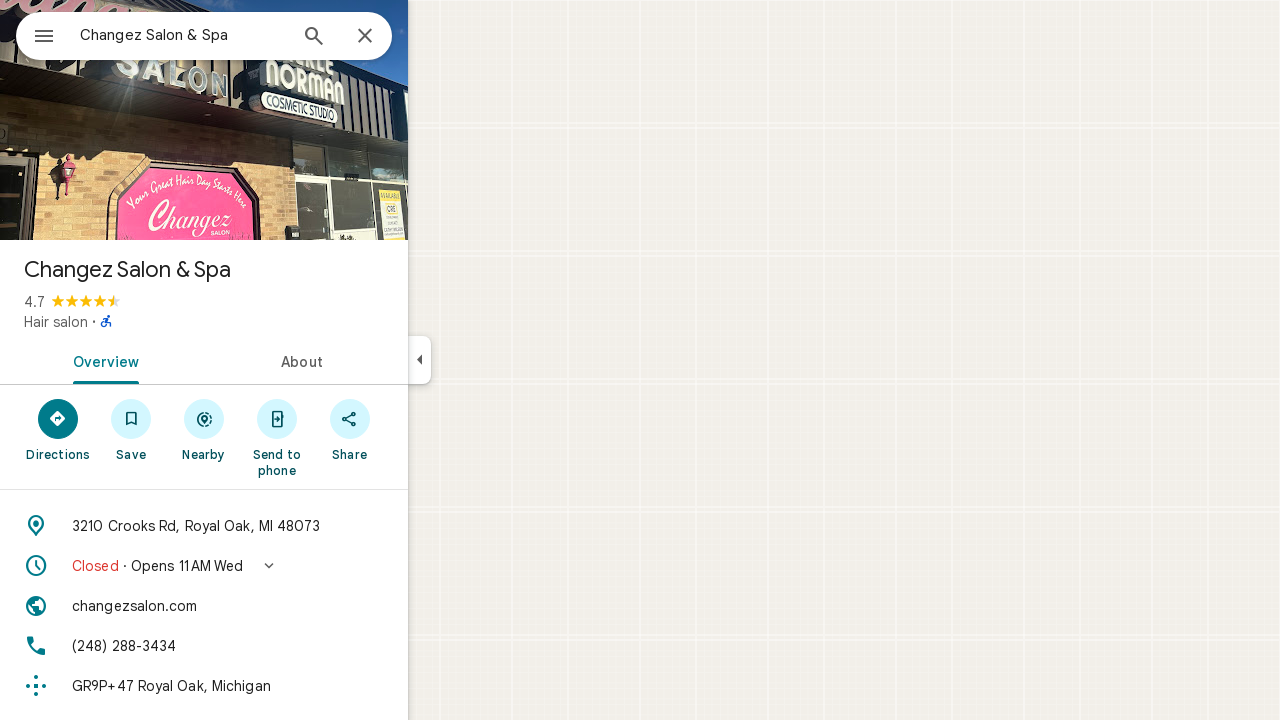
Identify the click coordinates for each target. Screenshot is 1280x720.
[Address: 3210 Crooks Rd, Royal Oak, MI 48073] (276, 526)
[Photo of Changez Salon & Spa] (276, 120)
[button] (276, 566)
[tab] (174, 360)
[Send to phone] (348, 437)
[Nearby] (276, 429)
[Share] (421, 429)
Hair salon (128, 322)
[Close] (437, 37)
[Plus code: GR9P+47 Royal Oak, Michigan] (276, 686)
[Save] (203, 429)
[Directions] (130, 429)
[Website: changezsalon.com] (276, 606)
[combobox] (235, 35)
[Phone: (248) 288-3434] (276, 646)
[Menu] (36, 34)
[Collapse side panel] (491, 360)
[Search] (386, 38)
